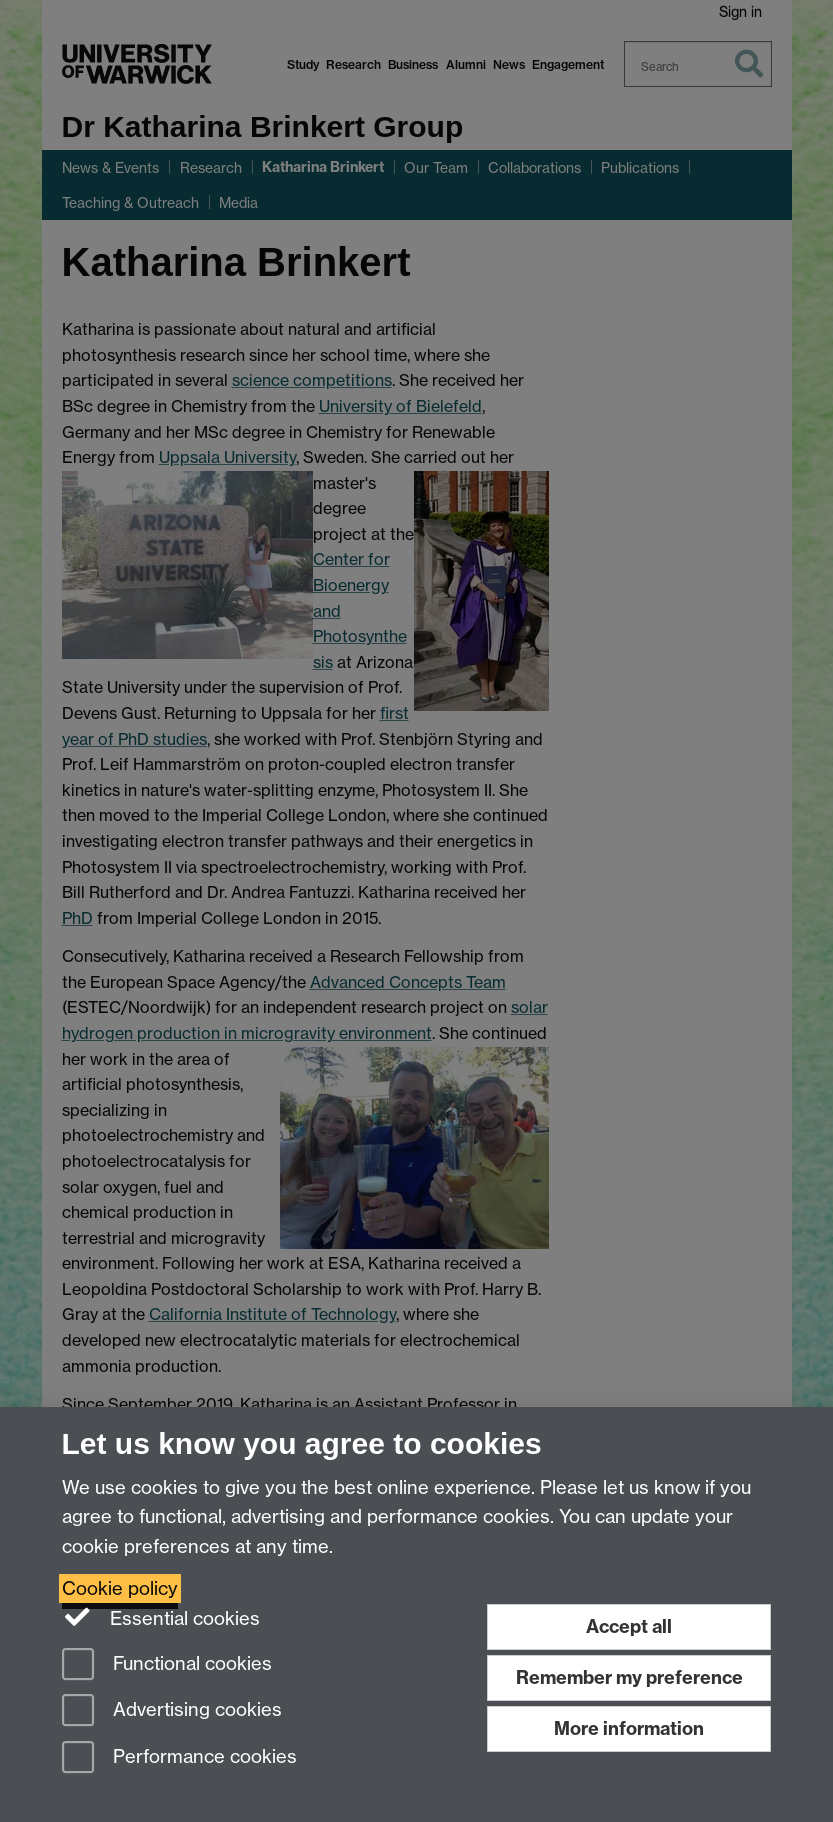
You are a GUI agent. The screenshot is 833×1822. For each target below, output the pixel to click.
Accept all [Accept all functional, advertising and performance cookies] (629, 1626)
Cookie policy (120, 1588)
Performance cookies (179, 1758)
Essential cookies (161, 1617)
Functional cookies (167, 1665)
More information (629, 1728)
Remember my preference (629, 1677)
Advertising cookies (172, 1711)
